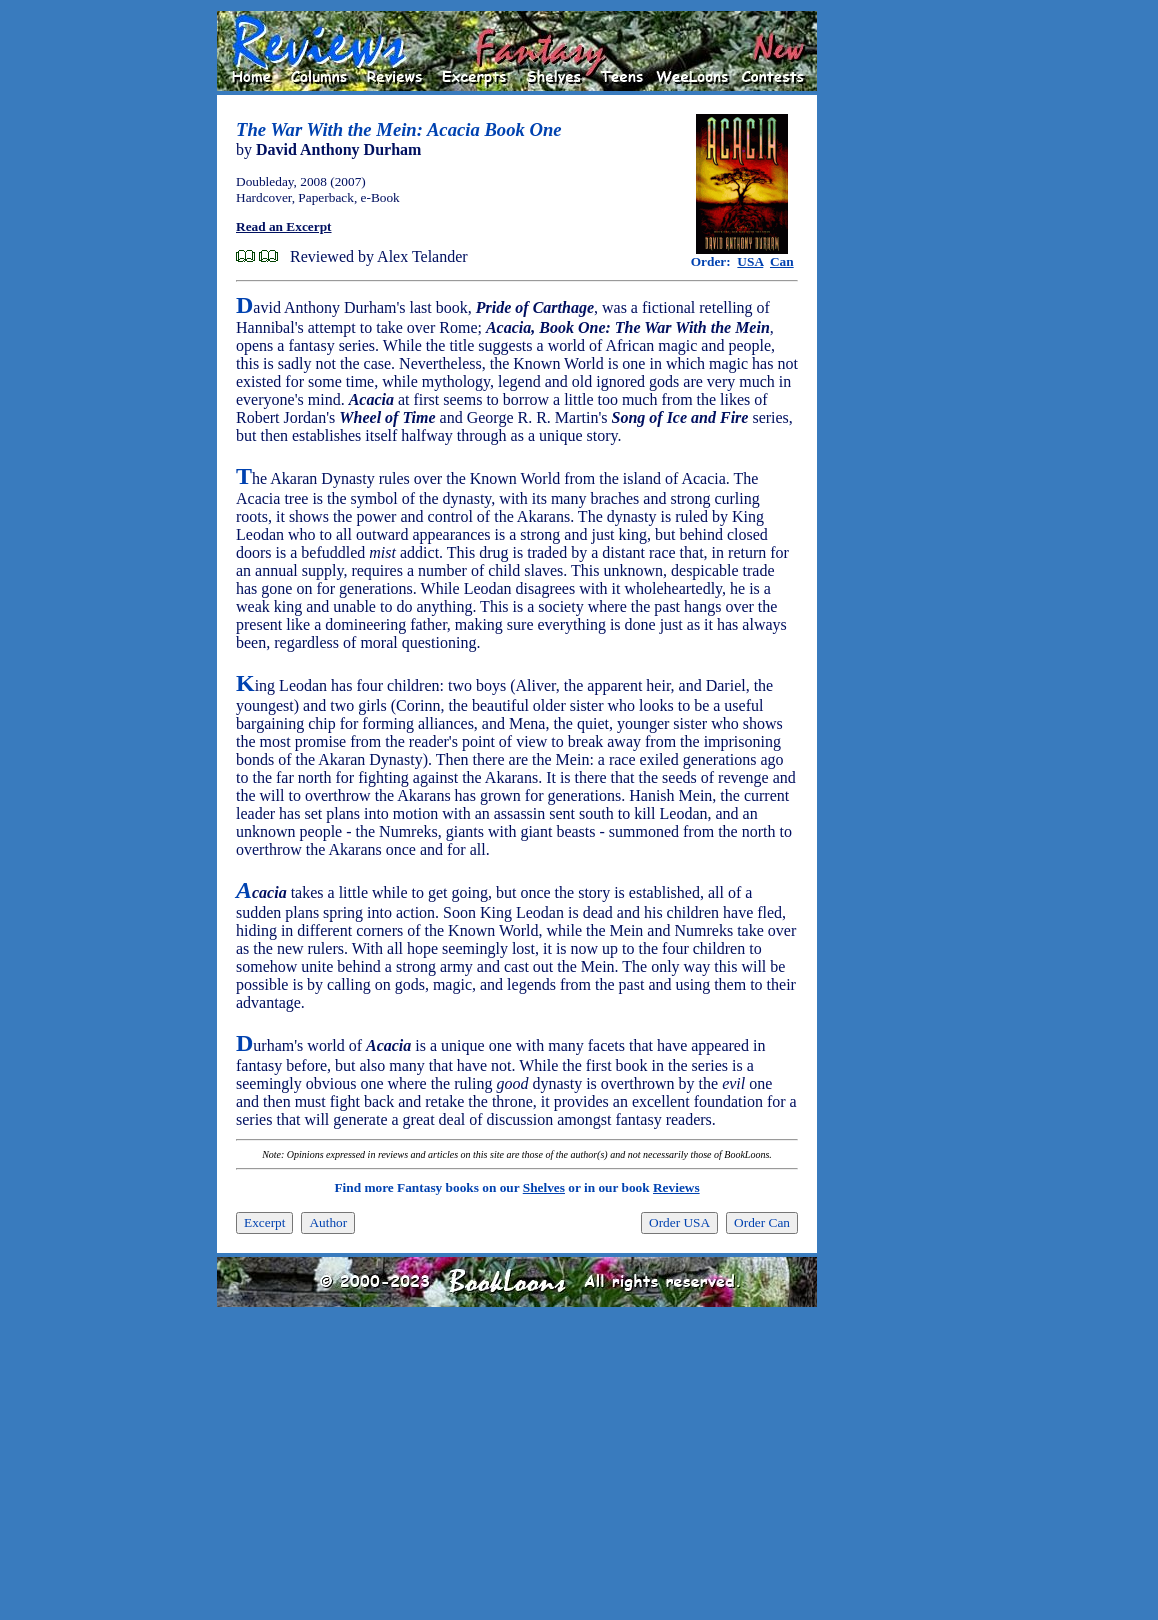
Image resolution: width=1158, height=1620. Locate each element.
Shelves (544, 1187)
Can (782, 261)
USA (750, 261)
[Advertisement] (881, 311)
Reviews (676, 1187)
